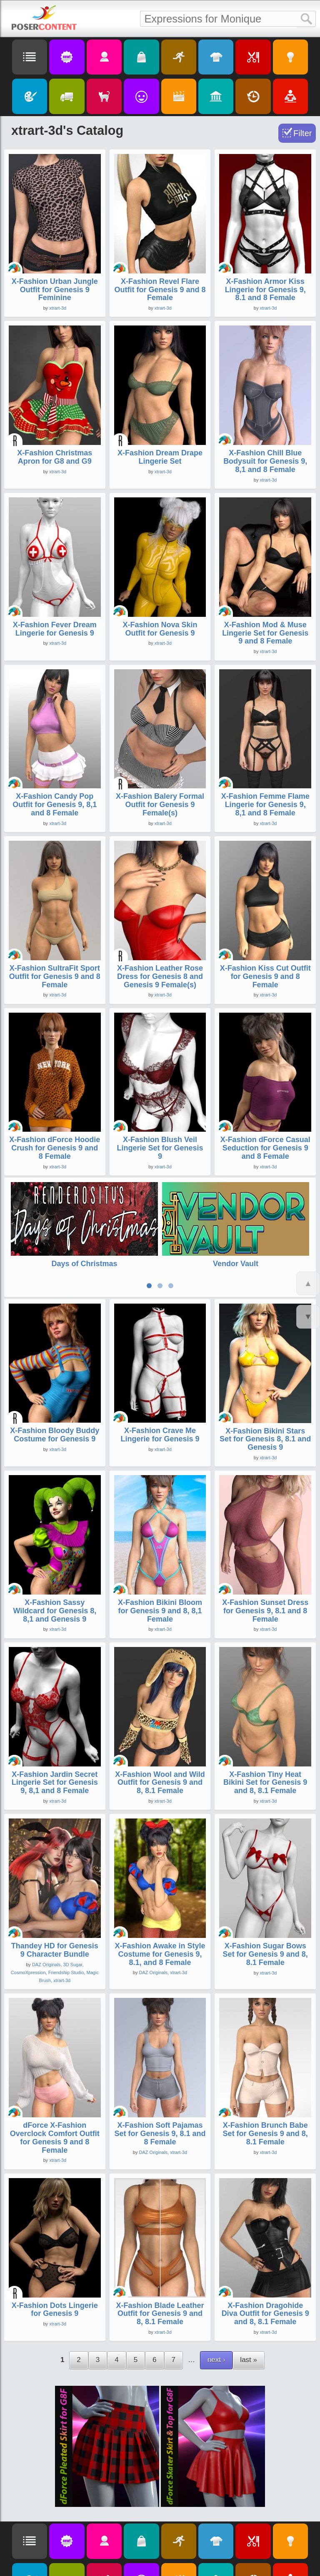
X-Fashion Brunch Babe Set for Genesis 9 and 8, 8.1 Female (265, 2086)
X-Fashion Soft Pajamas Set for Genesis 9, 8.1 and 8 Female (159, 2086)
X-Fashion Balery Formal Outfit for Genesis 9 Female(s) (160, 804)
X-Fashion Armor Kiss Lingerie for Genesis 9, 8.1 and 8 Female (265, 289)
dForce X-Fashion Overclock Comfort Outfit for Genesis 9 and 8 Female (55, 2090)
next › (216, 2312)
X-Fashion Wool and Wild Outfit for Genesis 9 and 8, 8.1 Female (160, 1734)
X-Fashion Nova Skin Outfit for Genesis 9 (159, 629)
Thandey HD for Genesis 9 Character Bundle (54, 1902)
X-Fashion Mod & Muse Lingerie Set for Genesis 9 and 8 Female (265, 633)
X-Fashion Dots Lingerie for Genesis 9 (55, 2261)
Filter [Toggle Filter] (302, 133)
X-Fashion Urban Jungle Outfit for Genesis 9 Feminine (55, 289)
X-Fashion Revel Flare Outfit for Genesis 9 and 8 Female (159, 289)
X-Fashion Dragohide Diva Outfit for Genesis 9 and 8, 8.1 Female (265, 2265)
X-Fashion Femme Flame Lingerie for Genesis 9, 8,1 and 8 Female (265, 804)
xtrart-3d (57, 308)
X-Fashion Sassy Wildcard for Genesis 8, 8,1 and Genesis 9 (54, 1562)
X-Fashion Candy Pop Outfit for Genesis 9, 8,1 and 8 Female (54, 804)
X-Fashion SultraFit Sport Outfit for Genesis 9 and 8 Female (54, 976)
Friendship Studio (66, 1924)
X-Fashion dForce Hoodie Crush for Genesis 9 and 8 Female (54, 1147)
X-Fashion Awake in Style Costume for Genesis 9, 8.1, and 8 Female (160, 1906)
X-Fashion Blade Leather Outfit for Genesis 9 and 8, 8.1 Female (160, 2265)
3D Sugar (72, 1916)
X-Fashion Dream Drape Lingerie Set (160, 457)
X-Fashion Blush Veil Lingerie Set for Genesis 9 (160, 1147)
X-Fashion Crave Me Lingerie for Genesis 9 (159, 1387)
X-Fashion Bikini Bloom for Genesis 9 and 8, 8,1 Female (160, 1562)
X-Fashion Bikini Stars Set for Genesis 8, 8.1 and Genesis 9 (265, 1391)
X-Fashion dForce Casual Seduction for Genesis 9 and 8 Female (265, 1147)
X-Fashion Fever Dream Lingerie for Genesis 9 (55, 629)
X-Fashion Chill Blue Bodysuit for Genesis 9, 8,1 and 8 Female (265, 461)
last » (248, 2312)
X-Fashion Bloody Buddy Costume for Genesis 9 (54, 1387)
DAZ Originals (46, 1916)
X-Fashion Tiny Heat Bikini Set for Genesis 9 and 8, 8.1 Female (265, 1734)
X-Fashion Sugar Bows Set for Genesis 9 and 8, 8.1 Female (265, 1906)
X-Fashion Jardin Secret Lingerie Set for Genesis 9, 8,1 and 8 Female (55, 1734)
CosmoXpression (28, 1924)
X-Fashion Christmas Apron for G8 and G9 (54, 457)
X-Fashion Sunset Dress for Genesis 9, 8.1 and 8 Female (265, 1562)
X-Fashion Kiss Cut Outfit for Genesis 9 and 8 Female (265, 976)
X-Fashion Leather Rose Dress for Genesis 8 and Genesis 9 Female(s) (160, 976)
